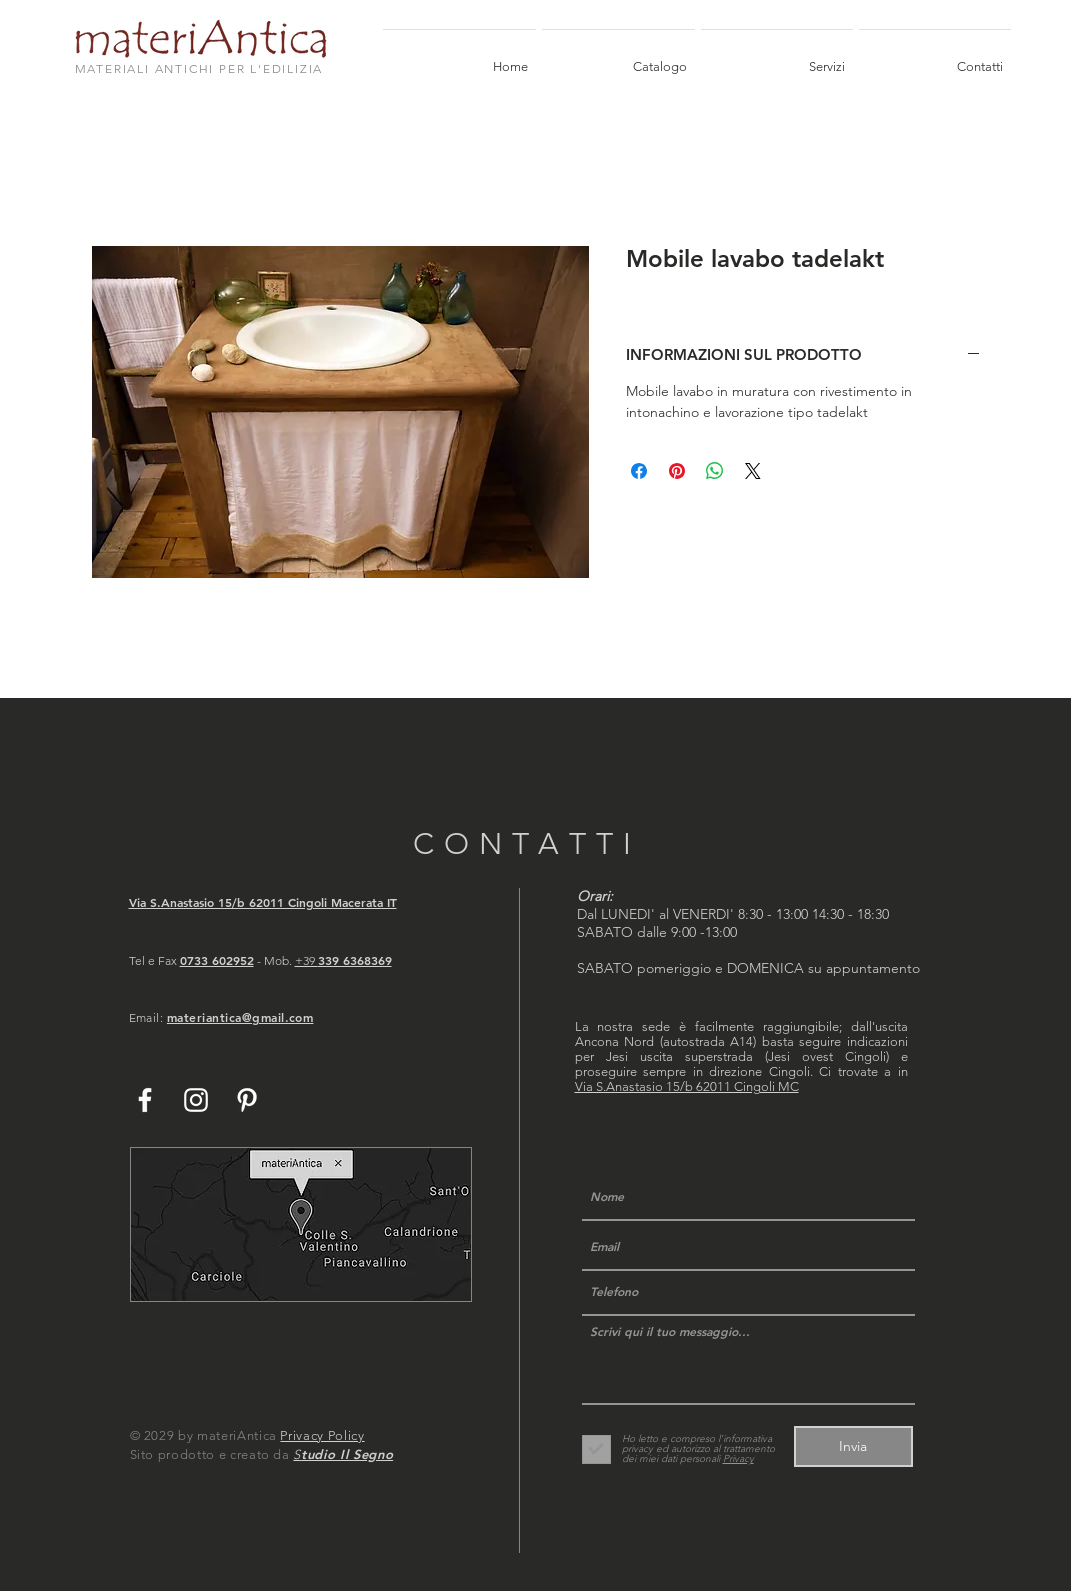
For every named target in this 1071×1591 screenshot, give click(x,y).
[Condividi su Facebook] (639, 471)
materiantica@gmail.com (240, 1017)
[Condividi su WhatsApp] (715, 471)
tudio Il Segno (347, 1454)
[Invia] (853, 1446)
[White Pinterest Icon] (247, 1100)
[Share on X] (753, 471)
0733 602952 (217, 960)
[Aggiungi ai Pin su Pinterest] (677, 471)
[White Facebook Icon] (145, 1100)
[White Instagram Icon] (196, 1100)
